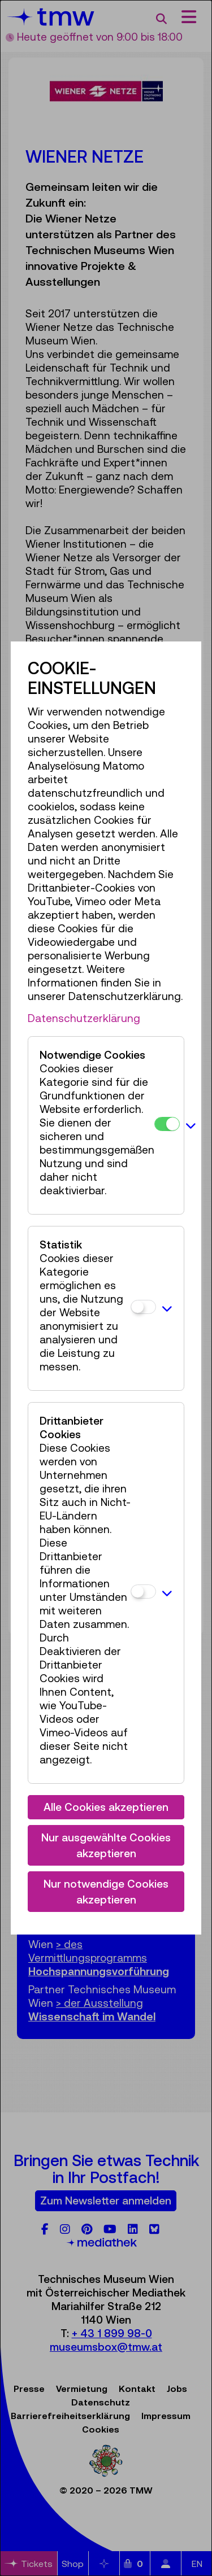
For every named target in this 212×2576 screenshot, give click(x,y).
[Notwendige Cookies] (167, 1124)
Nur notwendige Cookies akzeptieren (106, 1892)
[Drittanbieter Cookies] (143, 1591)
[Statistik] (143, 1307)
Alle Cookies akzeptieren (106, 1807)
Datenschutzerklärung (84, 1018)
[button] (190, 1125)
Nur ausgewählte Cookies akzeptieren (106, 1845)
